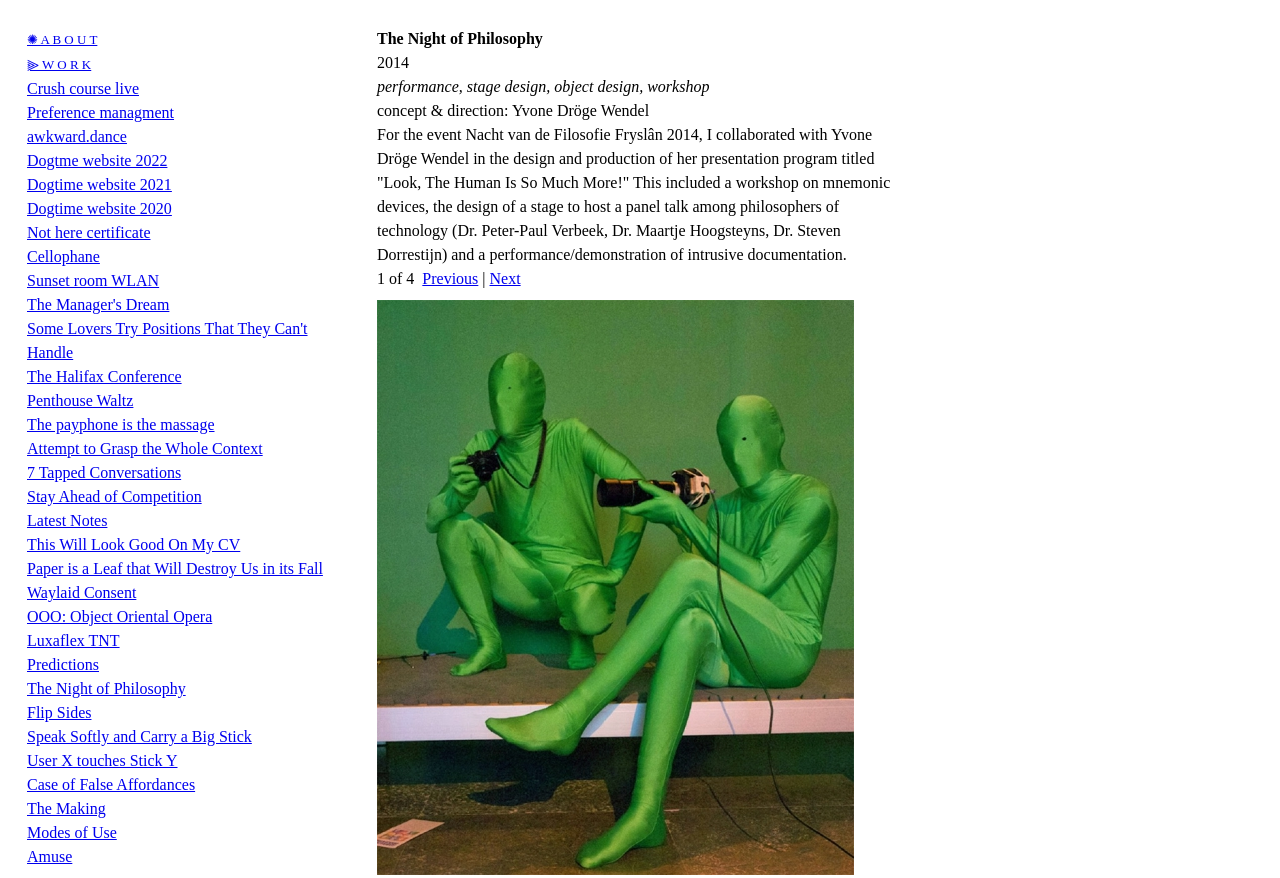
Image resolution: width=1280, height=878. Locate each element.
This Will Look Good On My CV (133, 544)
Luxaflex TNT (73, 640)
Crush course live (83, 88)
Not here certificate (88, 232)
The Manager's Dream (98, 304)
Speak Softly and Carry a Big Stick (139, 736)
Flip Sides (59, 712)
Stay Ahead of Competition (114, 496)
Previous (450, 278)
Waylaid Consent (81, 592)
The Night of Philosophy (106, 688)
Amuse (49, 856)
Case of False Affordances (111, 784)
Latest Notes (67, 520)
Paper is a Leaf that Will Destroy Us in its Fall (175, 568)
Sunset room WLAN (93, 280)
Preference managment (100, 112)
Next (505, 278)
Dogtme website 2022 (97, 160)
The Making (66, 808)
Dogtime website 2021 (99, 184)
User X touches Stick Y (102, 760)
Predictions (63, 664)
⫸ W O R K (59, 64)
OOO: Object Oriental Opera (119, 616)
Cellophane (63, 256)
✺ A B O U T (62, 39)
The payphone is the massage (121, 424)
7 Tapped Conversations (104, 472)
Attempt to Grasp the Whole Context (145, 448)
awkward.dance (77, 136)
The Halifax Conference (104, 376)
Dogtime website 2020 (99, 208)
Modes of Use (72, 832)
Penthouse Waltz (80, 400)
